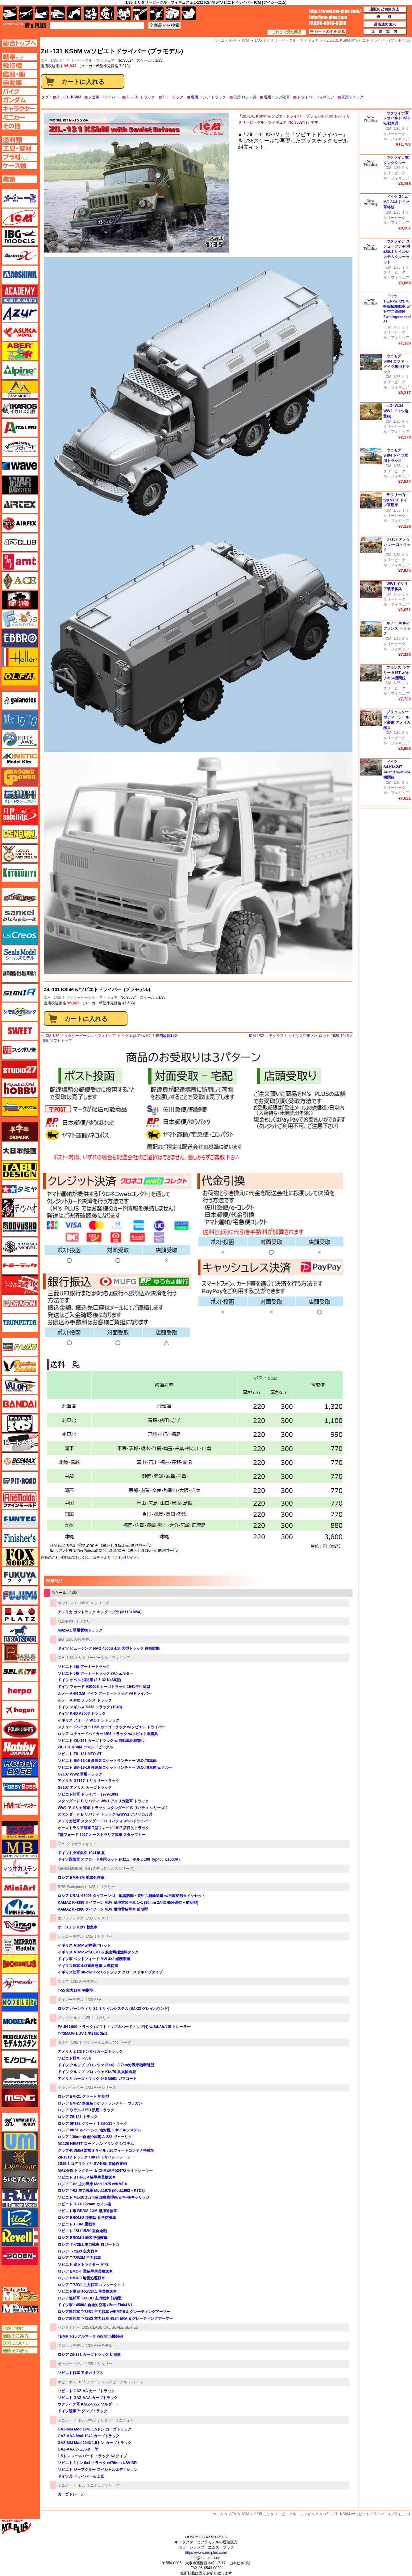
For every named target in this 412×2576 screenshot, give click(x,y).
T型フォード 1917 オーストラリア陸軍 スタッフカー (101, 1835)
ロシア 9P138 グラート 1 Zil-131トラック (92, 2123)
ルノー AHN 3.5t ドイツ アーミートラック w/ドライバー (105, 1693)
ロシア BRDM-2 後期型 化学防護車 (87, 2218)
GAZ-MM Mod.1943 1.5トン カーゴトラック (94, 2443)
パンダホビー (69, 2327)
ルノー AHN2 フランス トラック (85, 1700)
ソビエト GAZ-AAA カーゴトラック (88, 2398)
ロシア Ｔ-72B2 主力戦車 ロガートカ (88, 2244)
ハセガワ (20, 1347)
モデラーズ (20, 2002)
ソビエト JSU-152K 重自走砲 (82, 2231)
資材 (157, 13)
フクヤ (20, 1576)
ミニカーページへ (20, 117)
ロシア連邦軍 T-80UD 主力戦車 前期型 (90, 2298)
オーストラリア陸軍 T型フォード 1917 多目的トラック (103, 1828)
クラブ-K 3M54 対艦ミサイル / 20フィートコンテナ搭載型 (106, 2150)
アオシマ (20, 274)
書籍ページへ (20, 179)
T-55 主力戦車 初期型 (75, 1990)
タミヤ (63, 2042)
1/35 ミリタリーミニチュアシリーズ (101, 2042)
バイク (74, 13)
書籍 (189, 13)
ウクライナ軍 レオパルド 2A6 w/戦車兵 (396, 118)
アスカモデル (20, 332)
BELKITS (20, 1672)
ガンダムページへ (20, 100)
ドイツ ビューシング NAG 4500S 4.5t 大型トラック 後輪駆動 (109, 1648)
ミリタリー (84, 1621)
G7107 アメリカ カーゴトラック (85, 1787)
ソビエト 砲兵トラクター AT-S (83, 2264)
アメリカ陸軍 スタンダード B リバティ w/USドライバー (104, 1821)
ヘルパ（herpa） (20, 1691)
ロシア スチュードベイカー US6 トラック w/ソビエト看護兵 (108, 1734)
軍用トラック (352, 97)
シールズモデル (20, 954)
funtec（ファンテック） (20, 1519)
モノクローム (20, 2059)
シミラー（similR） (20, 992)
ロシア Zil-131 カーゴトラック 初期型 (89, 2354)
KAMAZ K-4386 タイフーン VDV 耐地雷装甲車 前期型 (103, 1909)
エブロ (20, 638)
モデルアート (20, 2021)
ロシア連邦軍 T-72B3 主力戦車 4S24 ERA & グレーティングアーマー (115, 2318)
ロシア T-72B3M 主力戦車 (79, 2258)
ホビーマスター (20, 1805)
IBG (61, 1639)
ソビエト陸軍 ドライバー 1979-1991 (88, 1794)
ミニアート (67, 2420)
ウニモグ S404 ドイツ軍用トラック (395, 455)
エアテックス (20, 504)
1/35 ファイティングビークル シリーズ (110, 2382)
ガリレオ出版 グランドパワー (20, 777)
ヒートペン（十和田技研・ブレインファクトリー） (20, 1442)
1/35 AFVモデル (79, 1639)
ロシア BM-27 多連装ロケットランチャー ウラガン (100, 2103)
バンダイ (20, 1404)
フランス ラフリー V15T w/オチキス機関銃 (396, 672)
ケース (173, 13)
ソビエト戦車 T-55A (74, 2058)
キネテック (20, 758)
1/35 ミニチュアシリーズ (99, 2485)
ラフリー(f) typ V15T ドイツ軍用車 (395, 500)
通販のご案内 (20, 2335)
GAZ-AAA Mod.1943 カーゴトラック (88, 2436)
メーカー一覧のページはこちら (20, 198)
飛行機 (26, 13)
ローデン (20, 2256)
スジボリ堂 (20, 1050)
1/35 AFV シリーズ (93, 1603)
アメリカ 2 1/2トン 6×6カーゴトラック (90, 2051)
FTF (20, 600)
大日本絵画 (20, 1151)
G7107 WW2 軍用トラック (80, 1774)
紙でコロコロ (20, 719)
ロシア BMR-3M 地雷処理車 (81, 1877)
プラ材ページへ (20, 157)
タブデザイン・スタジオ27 (20, 1170)
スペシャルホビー (20, 1088)
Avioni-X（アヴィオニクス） (20, 255)
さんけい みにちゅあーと (20, 916)
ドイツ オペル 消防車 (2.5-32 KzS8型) (89, 1680)
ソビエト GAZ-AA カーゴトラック (86, 2391)
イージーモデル (20, 389)
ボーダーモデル (71, 2364)
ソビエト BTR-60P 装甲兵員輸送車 (87, 2177)
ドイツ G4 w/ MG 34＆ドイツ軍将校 (396, 202)
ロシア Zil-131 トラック (78, 2117)
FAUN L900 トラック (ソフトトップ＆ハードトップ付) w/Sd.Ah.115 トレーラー (124, 2027)
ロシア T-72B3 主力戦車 (78, 2251)
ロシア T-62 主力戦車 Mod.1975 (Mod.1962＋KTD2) (101, 2190)
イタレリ (20, 427)
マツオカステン (20, 1868)
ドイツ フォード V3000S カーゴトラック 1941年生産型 (104, 1687)
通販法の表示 (20, 2350)
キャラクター (91, 13)
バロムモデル (20, 1385)
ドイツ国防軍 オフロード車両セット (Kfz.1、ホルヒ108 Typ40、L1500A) (119, 1859)
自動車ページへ (20, 83)
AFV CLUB (67, 1603)
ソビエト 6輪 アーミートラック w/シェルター (95, 1673)
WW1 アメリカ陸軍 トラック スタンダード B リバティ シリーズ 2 (113, 1808)
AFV (232, 2514)
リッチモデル (20, 2217)
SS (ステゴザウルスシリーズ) (109, 1868)
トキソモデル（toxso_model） (20, 1246)
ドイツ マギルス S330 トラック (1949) (90, 1707)
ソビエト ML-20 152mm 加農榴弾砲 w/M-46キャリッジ (103, 2197)
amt (20, 561)
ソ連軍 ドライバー (103, 97)
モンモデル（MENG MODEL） (20, 2097)
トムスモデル (20, 1284)
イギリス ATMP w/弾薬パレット (84, 1945)
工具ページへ (20, 148)
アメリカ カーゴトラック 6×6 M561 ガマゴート (97, 2078)
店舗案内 (385, 32)
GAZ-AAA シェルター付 (78, 2449)
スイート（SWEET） (20, 1031)
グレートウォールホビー (20, 796)
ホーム (217, 2514)
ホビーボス (67, 2382)
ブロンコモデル (71, 2346)
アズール (20, 313)
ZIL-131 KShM (69, 97)
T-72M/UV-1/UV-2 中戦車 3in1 (82, 2033)
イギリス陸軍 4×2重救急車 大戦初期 (88, 1966)
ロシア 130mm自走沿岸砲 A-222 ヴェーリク (95, 2137)
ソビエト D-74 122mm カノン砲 (84, 2204)
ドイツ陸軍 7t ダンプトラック (82, 2411)
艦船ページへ (20, 74)
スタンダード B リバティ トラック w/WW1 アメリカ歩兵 (105, 1814)
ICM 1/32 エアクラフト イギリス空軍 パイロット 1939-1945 (299, 1036)
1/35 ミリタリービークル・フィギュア (82, 60)
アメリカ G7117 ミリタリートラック (88, 1781)
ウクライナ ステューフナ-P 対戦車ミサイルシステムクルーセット (396, 251)
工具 (140, 13)
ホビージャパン (20, 1748)
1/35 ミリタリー (101, 1887)
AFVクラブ (20, 542)
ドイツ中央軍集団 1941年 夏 (81, 1853)
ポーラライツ (20, 1729)
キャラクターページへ (20, 109)
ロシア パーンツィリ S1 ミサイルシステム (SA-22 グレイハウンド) (113, 2008)
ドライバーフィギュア (315, 97)
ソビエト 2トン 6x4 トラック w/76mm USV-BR (97, 2463)
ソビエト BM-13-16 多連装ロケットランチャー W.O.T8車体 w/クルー (115, 1767)
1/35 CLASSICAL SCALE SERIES (110, 2327)
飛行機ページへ (20, 65)
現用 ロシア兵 (244, 97)
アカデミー (20, 294)
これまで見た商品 (287, 32)
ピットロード (20, 1480)
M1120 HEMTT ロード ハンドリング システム (96, 2144)
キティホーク (20, 739)
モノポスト (20, 2078)
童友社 (20, 1227)
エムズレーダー (20, 2294)
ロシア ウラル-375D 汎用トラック (86, 2110)
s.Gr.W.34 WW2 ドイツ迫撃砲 (395, 411)
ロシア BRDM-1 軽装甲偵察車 (82, 2238)
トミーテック (20, 1265)
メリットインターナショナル (20, 1983)
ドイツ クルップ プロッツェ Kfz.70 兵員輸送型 (97, 2072)
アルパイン (20, 370)
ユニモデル (20, 2122)
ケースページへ (20, 166)
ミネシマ (20, 1906)
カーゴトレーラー (72, 2494)
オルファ (20, 676)
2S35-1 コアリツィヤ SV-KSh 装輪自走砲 (92, 2164)
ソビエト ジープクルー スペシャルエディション (98, 2469)
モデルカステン (20, 2040)
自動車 (58, 13)
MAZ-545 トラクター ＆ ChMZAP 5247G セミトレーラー (105, 2170)
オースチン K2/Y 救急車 (78, 1927)
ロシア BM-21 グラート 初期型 (83, 2096)
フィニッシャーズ (20, 1538)
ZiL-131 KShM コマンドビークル (85, 1747)
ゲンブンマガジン (20, 834)
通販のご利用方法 (385, 9)
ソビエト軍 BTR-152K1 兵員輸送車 (87, 2291)
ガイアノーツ (20, 700)
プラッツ (20, 1614)
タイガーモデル (71, 2000)
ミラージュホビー (20, 1925)
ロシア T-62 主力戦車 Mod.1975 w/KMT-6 (92, 2184)
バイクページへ (20, 91)
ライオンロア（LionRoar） (20, 2160)
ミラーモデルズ (20, 1945)
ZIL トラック (172, 97)
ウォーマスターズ (20, 485)
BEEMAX (20, 1461)
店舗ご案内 (20, 2328)
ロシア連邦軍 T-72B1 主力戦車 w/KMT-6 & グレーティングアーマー (114, 2312)
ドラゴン (20, 1303)
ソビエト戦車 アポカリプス (80, 2373)
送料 (385, 17)
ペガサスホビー (20, 1653)
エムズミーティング (20, 2308)
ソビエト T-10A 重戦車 (77, 2224)
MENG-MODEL (70, 1868)
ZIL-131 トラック (140, 97)
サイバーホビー (20, 897)
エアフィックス (71, 1918)
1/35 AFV (93, 2000)
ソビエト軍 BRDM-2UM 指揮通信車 (87, 2211)
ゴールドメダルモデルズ (20, 853)
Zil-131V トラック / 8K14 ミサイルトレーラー (96, 2157)
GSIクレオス (20, 935)
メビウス (20, 1964)
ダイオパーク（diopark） (20, 1131)
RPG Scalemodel (72, 1887)
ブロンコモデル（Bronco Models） (20, 1633)
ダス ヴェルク (69, 2018)
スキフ (63, 1981)
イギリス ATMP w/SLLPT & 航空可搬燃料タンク (98, 1952)
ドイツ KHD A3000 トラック (82, 1713)
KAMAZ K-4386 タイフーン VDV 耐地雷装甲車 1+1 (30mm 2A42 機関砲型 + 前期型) (128, 1902)
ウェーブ (20, 466)
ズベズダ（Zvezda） (20, 1107)
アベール (20, 351)
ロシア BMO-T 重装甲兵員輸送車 (85, 2271)
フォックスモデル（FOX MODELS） (20, 1557)
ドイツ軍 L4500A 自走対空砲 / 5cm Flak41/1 (95, 2305)
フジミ (20, 1595)
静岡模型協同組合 (20, 973)
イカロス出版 (20, 408)
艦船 (42, 13)
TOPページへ (19, 43)
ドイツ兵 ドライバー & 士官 (81, 2476)
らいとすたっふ (20, 2179)
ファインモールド (20, 1500)
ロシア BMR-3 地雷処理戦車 (81, 2278)
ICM (47, 997)
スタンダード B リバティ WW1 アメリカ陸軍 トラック (103, 1801)
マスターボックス (20, 1849)
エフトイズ (20, 619)
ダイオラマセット (81, 1844)
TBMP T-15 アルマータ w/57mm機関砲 (90, 2336)
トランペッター (71, 2087)
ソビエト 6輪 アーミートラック (84, 1667)
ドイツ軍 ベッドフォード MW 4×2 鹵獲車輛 (94, 1959)
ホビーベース (20, 1767)
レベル (20, 2237)
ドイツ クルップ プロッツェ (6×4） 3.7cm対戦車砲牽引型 (106, 2065)
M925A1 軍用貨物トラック (80, 1630)
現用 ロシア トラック (208, 97)
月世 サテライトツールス (20, 815)
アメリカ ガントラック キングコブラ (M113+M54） (101, 1612)
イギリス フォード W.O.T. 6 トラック (88, 1720)
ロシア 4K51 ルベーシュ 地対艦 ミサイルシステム (99, 2130)
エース (20, 580)
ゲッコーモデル (71, 1936)
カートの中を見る (327, 32)
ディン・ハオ (20, 1208)
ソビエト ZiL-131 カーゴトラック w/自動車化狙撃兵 (101, 1741)
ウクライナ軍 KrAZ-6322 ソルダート (88, 2404)
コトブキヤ (20, 872)
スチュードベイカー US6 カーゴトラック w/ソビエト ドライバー (111, 1727)
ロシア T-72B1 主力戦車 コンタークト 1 (91, 2285)
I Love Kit (65, 1621)
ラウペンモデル (20, 2198)
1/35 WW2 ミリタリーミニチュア (106, 2420)
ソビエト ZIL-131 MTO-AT (80, 1754)
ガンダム (107, 13)
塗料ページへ (20, 140)
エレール (20, 657)
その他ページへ (20, 126)
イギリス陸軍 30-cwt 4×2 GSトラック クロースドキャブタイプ (110, 1972)
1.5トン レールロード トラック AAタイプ (92, 2456)
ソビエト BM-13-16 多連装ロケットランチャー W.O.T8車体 (107, 1761)
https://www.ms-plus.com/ (206, 2552)
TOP (24, 25)
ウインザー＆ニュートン (20, 447)
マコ (20, 1830)
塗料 (124, 13)
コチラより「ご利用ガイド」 (117, 1557)
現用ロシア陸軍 (277, 97)
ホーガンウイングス (20, 1710)
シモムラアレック (20, 1011)
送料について (20, 2343)
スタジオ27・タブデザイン (20, 1069)
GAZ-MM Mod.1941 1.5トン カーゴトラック (94, 2429)
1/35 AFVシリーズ (101, 2087)
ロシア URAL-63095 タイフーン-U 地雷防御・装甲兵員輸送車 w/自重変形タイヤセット (131, 1896)
